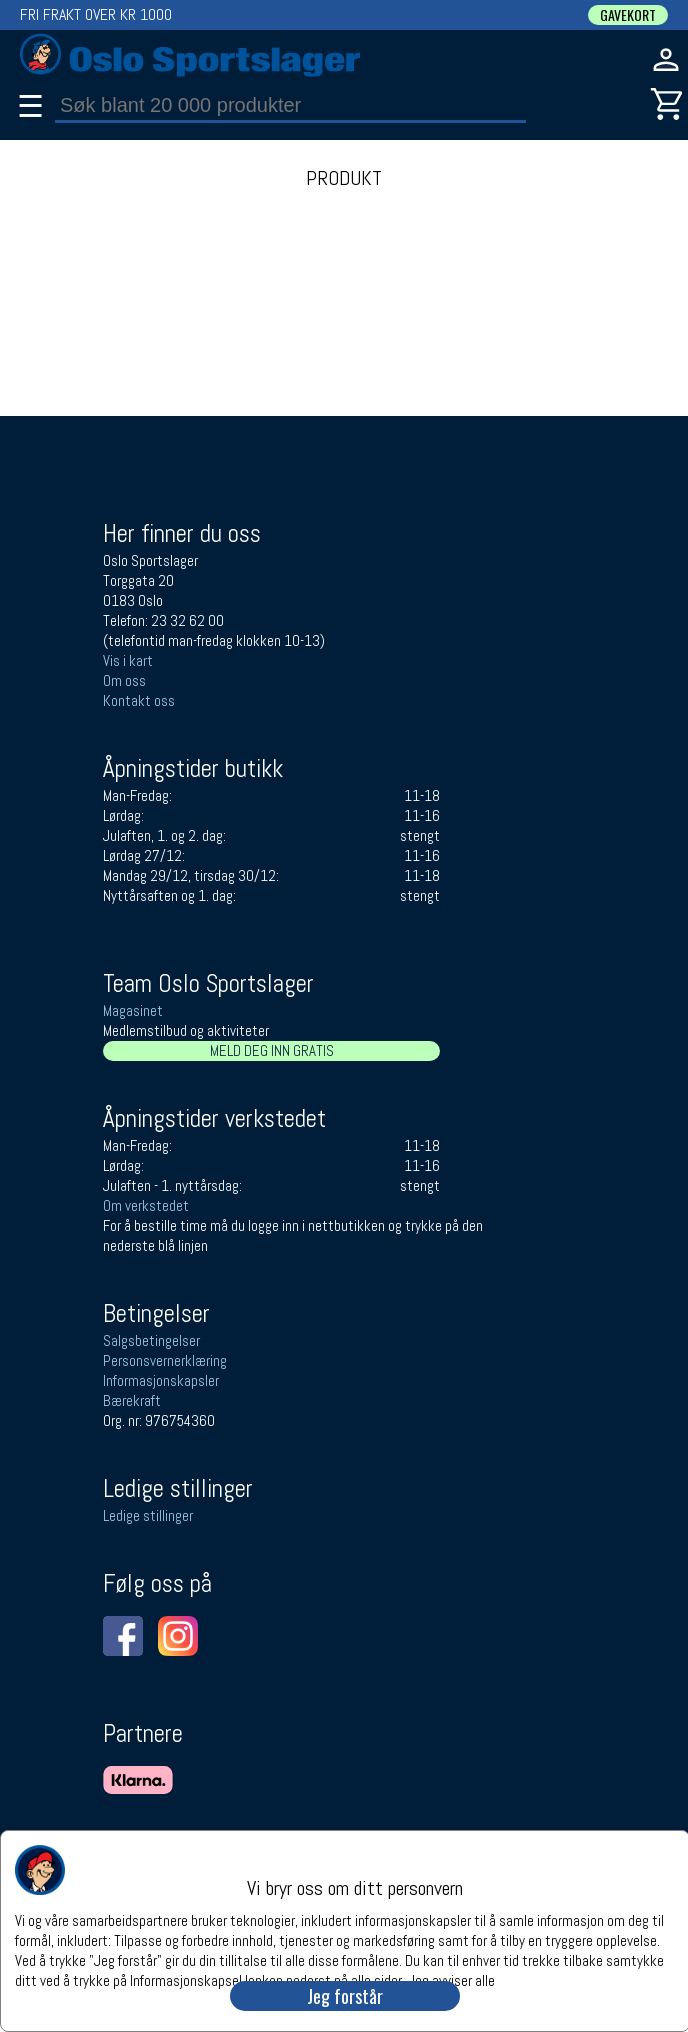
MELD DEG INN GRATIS (272, 1050)
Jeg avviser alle (451, 1979)
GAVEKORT (628, 15)
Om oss (124, 680)
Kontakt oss (139, 700)
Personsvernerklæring (165, 1360)
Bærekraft (132, 1400)
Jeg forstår (345, 1996)
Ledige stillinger (148, 1515)
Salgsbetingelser (151, 1340)
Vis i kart (128, 660)
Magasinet (133, 1010)
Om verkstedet (146, 1205)
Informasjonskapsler (161, 1380)
